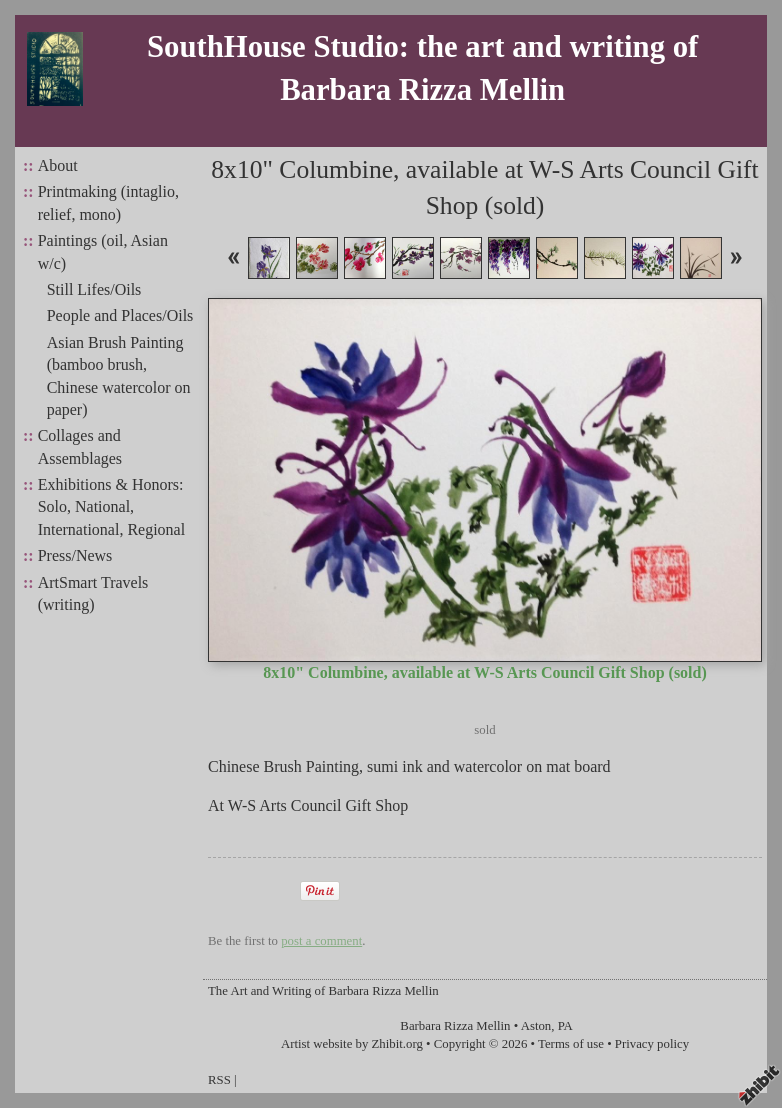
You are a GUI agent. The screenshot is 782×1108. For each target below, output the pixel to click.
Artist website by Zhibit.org (352, 1044)
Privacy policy (652, 1044)
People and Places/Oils (120, 315)
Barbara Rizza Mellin (455, 1026)
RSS (219, 1080)
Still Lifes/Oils (94, 289)
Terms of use (571, 1044)
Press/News (75, 555)
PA (565, 1026)
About (58, 165)
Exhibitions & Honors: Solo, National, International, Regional (112, 507)
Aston (536, 1026)
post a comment (321, 941)
